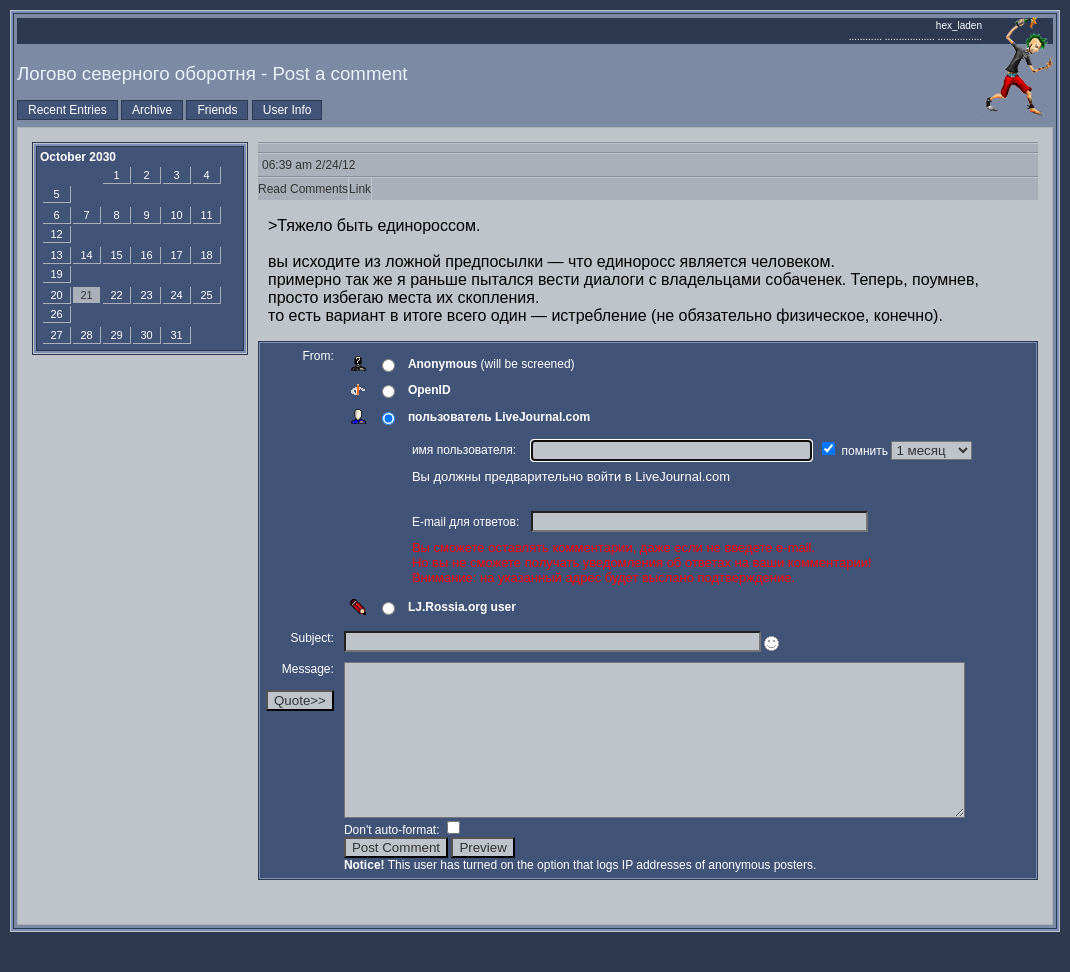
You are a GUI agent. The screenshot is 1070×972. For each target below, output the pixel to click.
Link (360, 189)
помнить (867, 451)
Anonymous (442, 364)
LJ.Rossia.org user (462, 607)
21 (86, 295)
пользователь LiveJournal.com (499, 417)
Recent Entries (67, 110)
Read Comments (303, 189)
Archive (152, 110)
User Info (287, 110)
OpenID (429, 390)
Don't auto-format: (393, 860)
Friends (217, 110)
